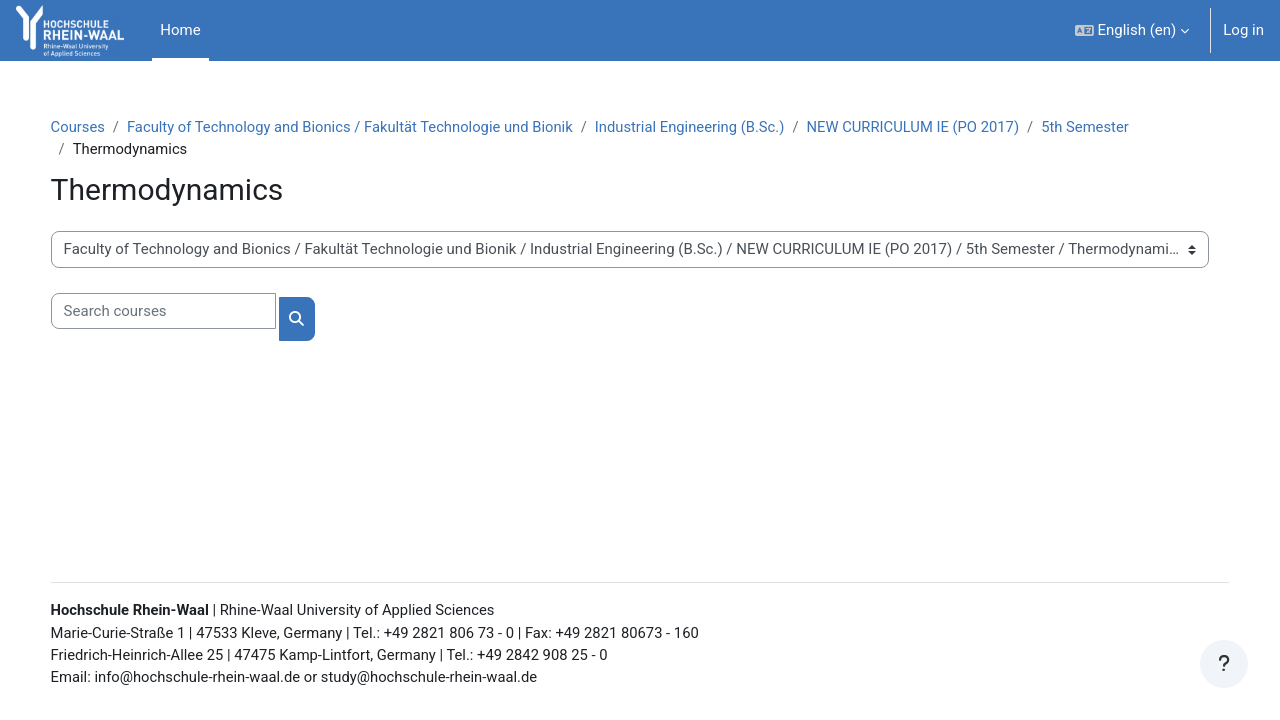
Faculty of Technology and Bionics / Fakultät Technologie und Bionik (374, 127)
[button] (1132, 30)
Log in (1243, 30)
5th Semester (1120, 127)
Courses (98, 127)
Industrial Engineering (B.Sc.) (719, 127)
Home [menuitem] (180, 30)
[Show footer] (1224, 664)
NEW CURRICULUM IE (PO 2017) (946, 127)
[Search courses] (183, 312)
